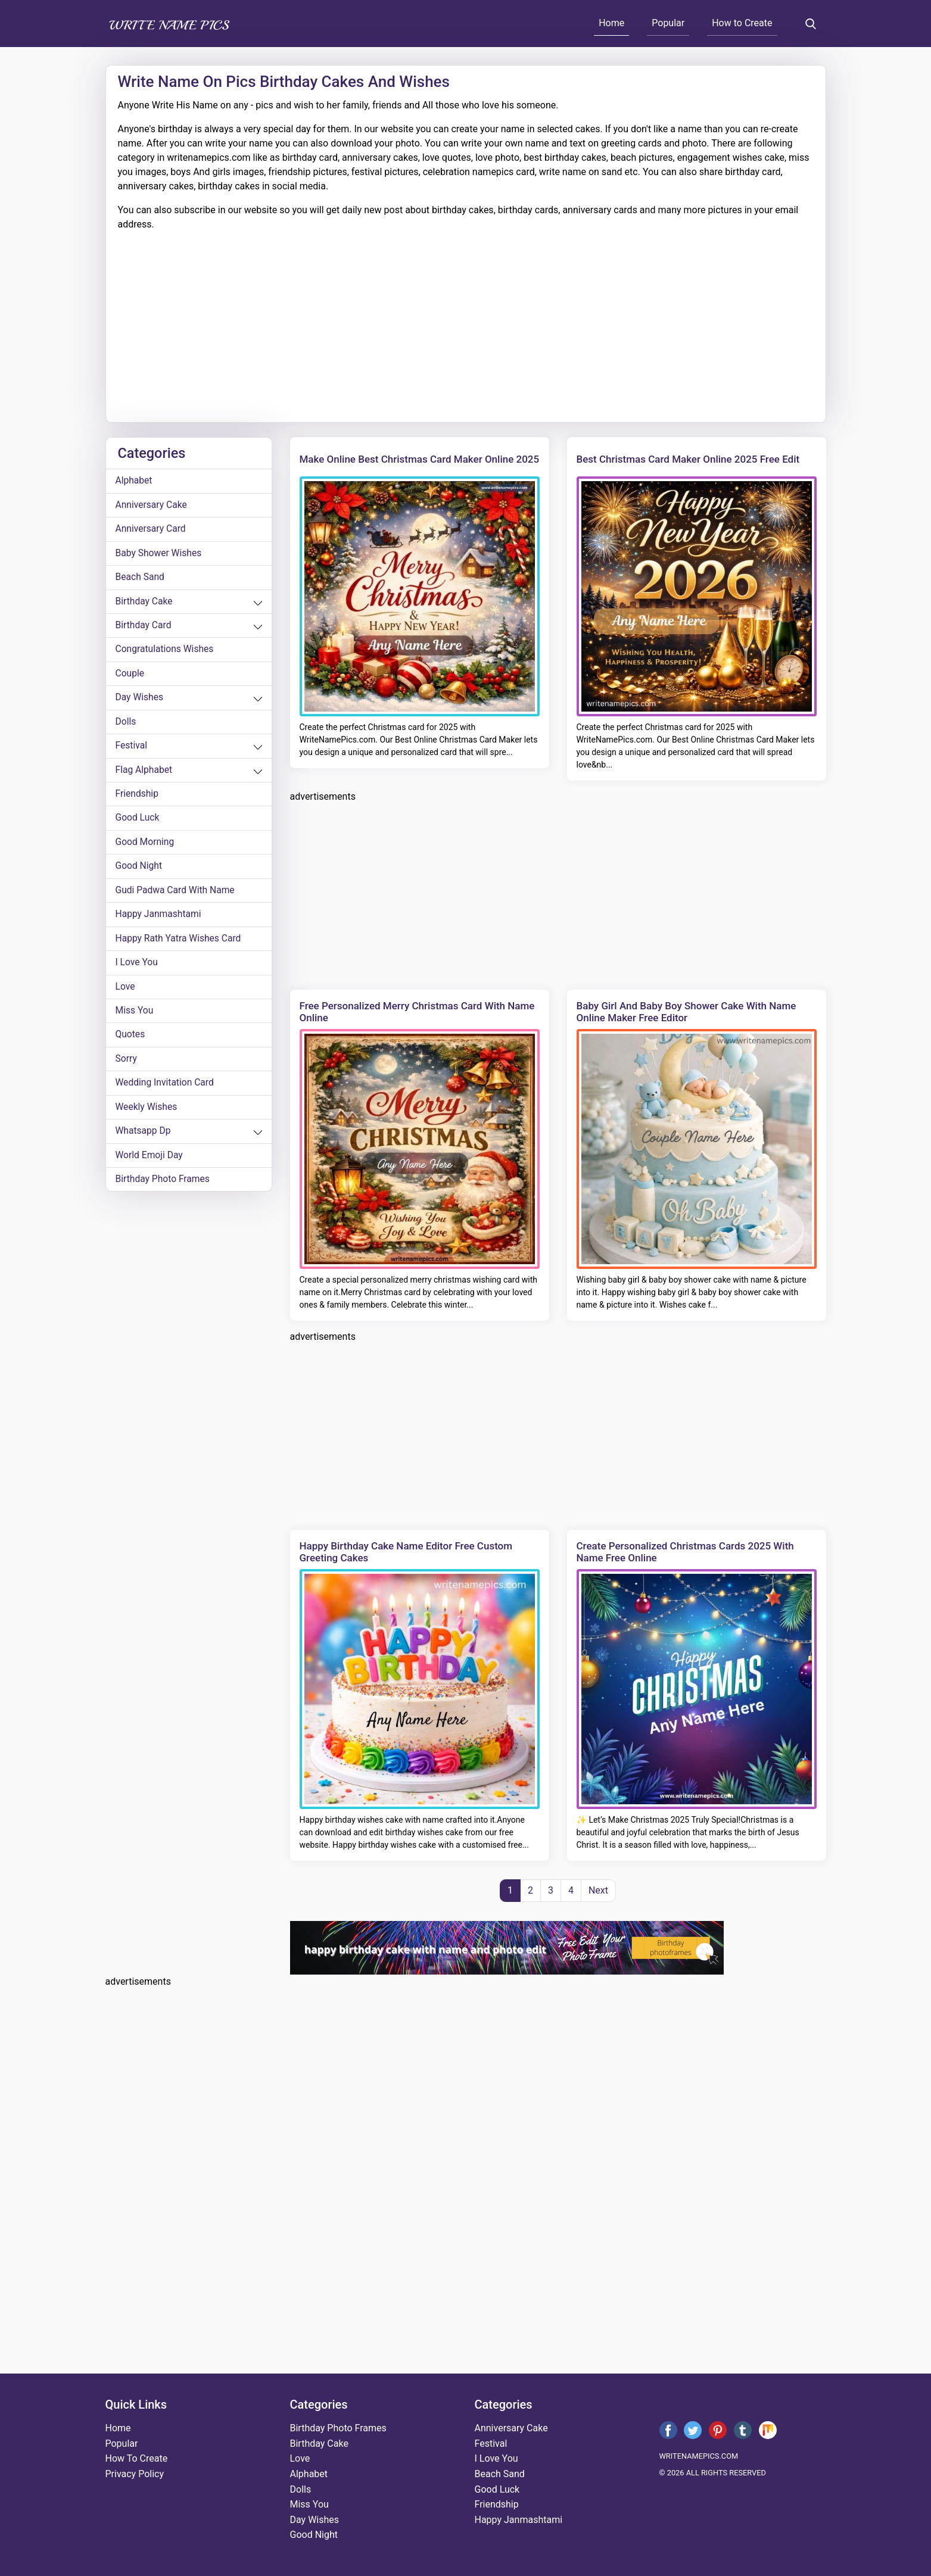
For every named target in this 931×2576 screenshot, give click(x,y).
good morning (146, 847)
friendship (138, 798)
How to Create (742, 23)
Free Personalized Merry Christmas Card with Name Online (417, 1012)
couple (130, 676)
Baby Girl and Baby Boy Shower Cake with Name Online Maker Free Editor (686, 1012)
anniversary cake (152, 506)
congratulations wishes (166, 652)
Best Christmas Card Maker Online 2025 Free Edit (688, 459)
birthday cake (145, 603)
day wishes (140, 701)
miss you (135, 1018)
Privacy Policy (134, 2474)
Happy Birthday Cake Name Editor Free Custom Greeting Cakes (406, 1552)
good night (139, 872)
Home (611, 23)
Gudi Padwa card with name (177, 896)
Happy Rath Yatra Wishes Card (180, 945)
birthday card (144, 628)
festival (132, 750)
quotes (131, 1043)
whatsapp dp (144, 1140)
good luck (138, 823)
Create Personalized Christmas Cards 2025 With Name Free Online (685, 1552)
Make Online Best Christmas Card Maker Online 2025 (420, 459)
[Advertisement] (466, 321)
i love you (137, 969)
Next (598, 1890)
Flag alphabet (145, 774)
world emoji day (150, 1165)
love (126, 994)
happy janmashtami (160, 921)
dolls (126, 725)
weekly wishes (147, 1116)
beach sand (141, 579)
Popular (668, 23)
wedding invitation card (166, 1091)
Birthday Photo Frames (164, 1189)
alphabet (135, 481)
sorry (127, 1067)
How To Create (136, 2458)
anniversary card (152, 530)
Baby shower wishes (160, 554)
